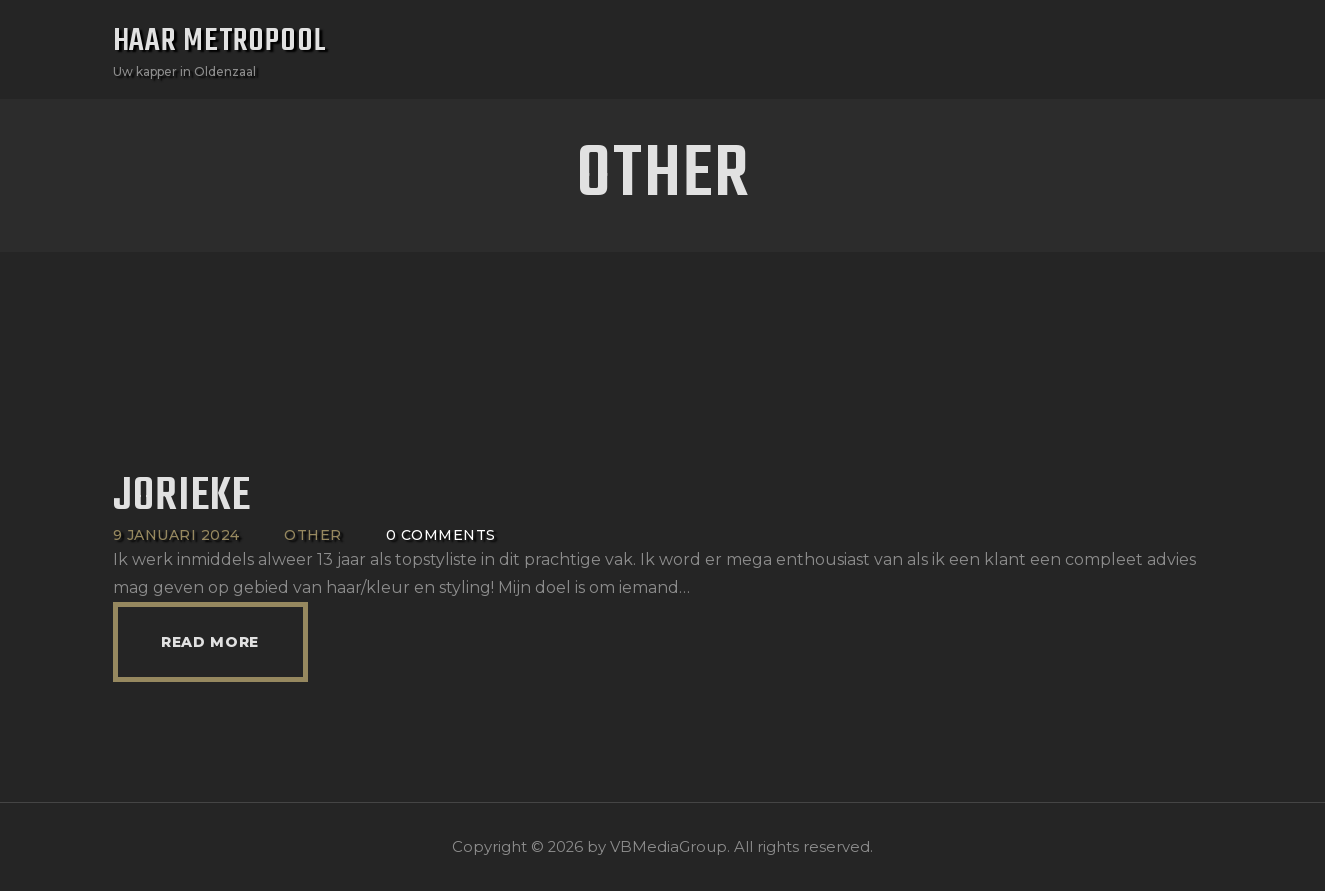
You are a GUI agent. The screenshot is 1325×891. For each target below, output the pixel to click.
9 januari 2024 (176, 535)
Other (313, 535)
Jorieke (182, 497)
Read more (210, 642)
